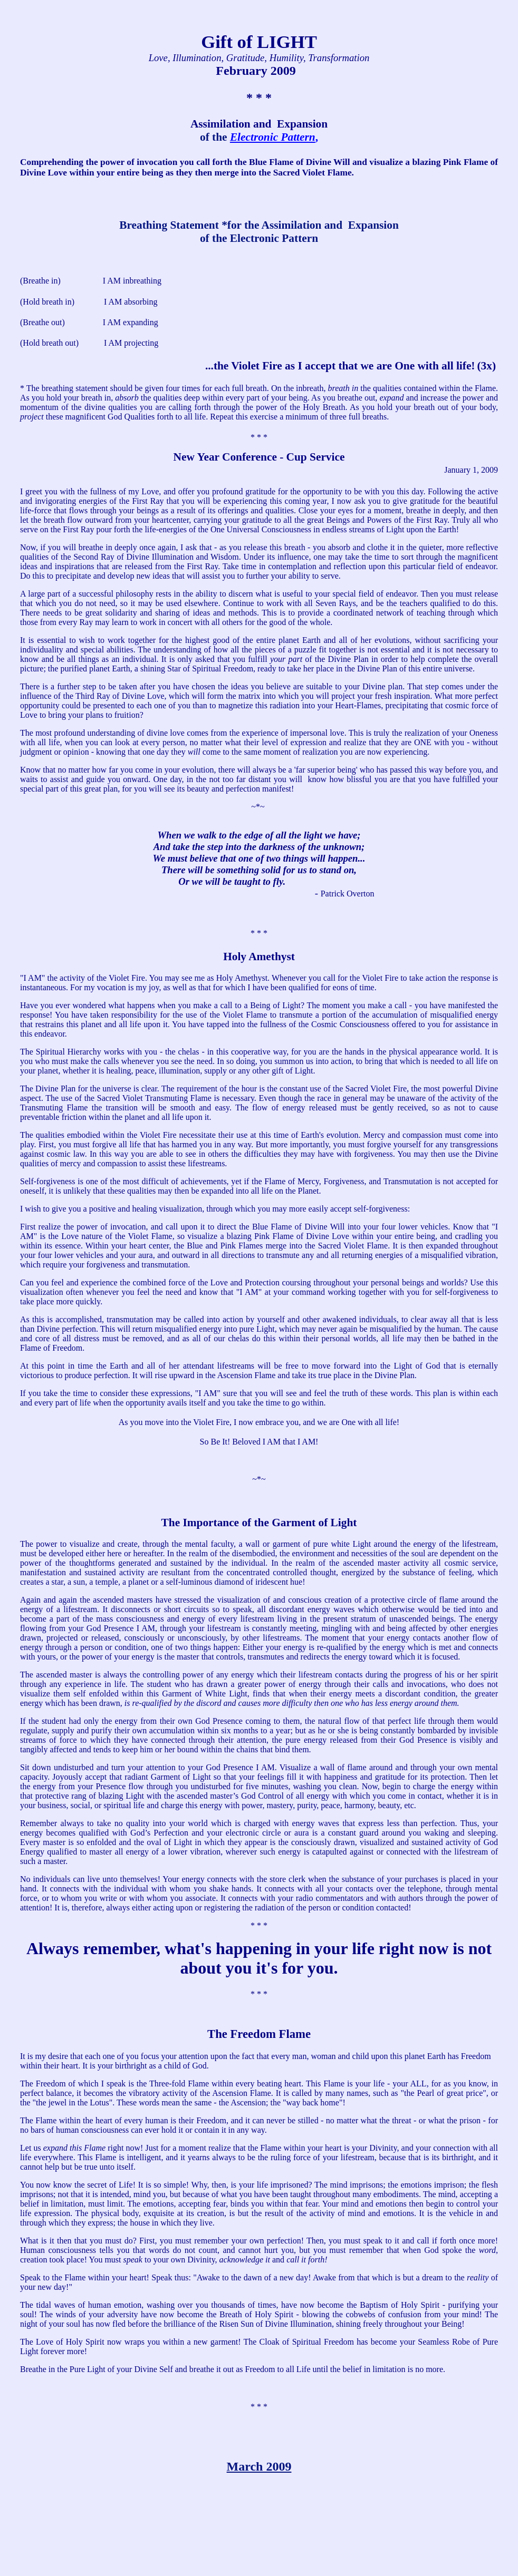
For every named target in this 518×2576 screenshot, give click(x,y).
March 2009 (259, 2466)
